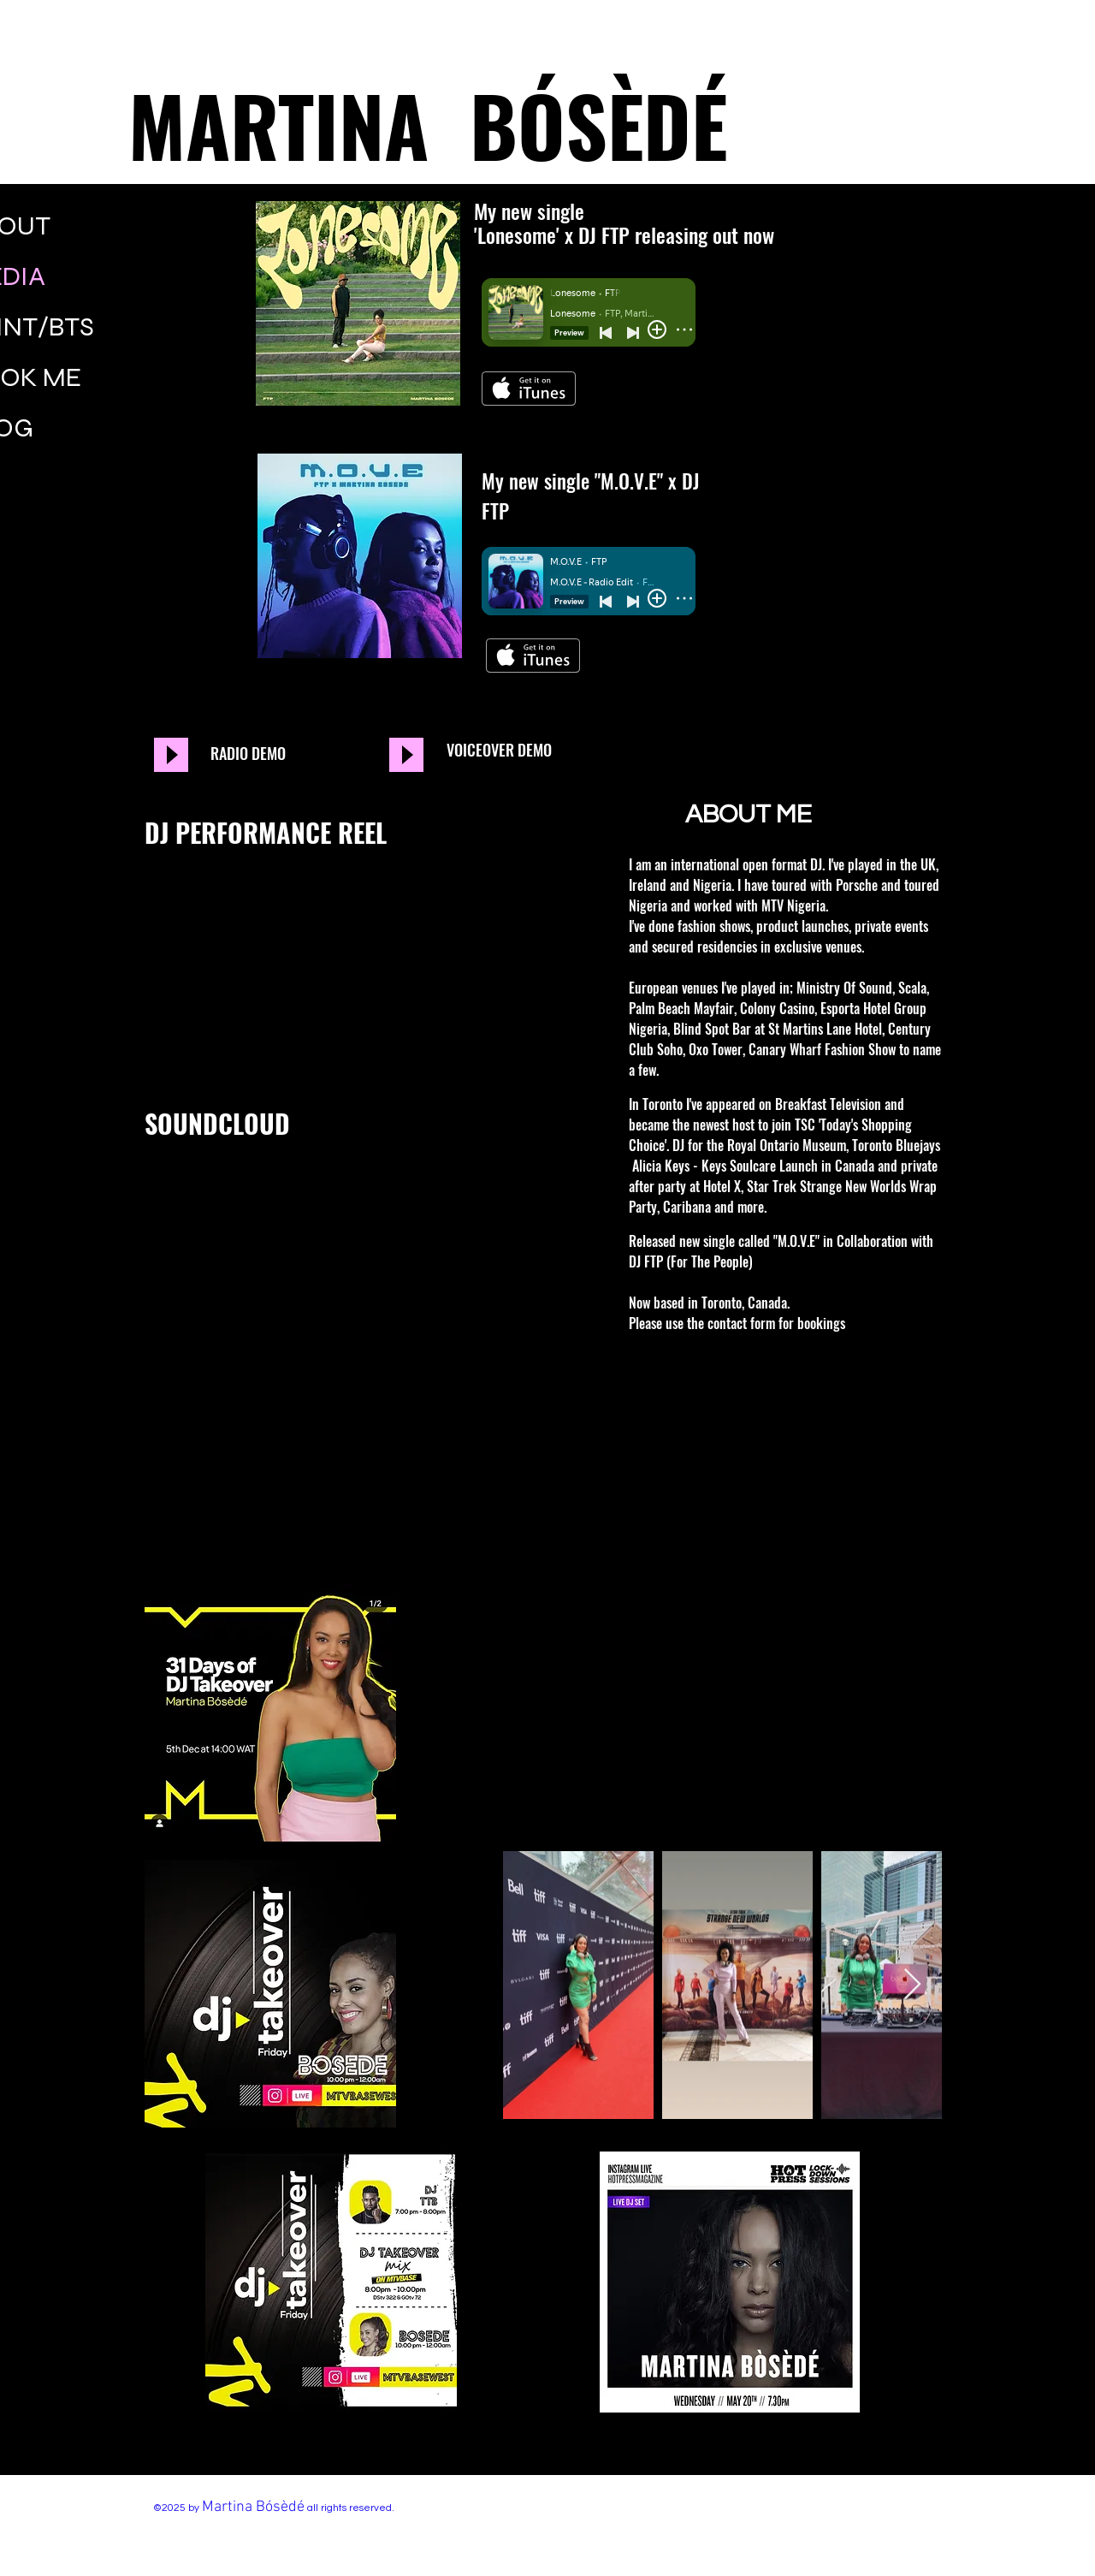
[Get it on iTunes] (529, 388)
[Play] (171, 755)
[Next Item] (912, 1985)
